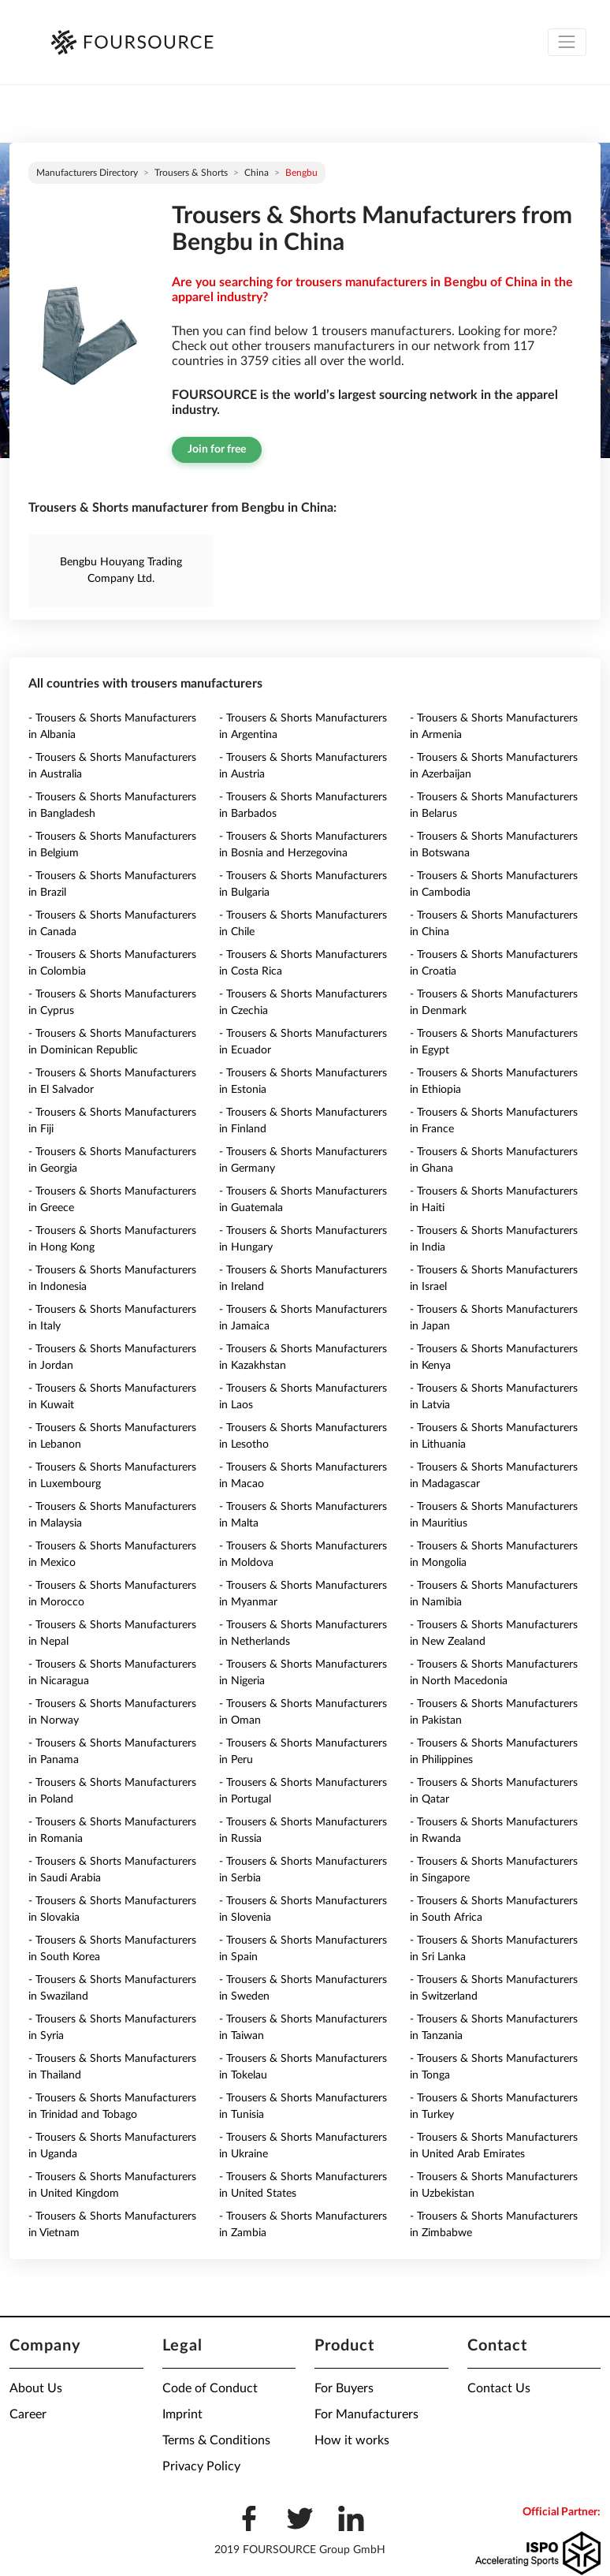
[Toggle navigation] (567, 42)
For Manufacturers (366, 2414)
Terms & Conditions (216, 2440)
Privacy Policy (201, 2466)
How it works (351, 2440)
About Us (35, 2388)
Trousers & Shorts (191, 172)
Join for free (217, 449)
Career (27, 2414)
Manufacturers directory (87, 172)
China (256, 172)
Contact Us (498, 2388)
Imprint (182, 2414)
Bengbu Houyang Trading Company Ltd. (121, 570)
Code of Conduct (210, 2388)
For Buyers (344, 2388)
